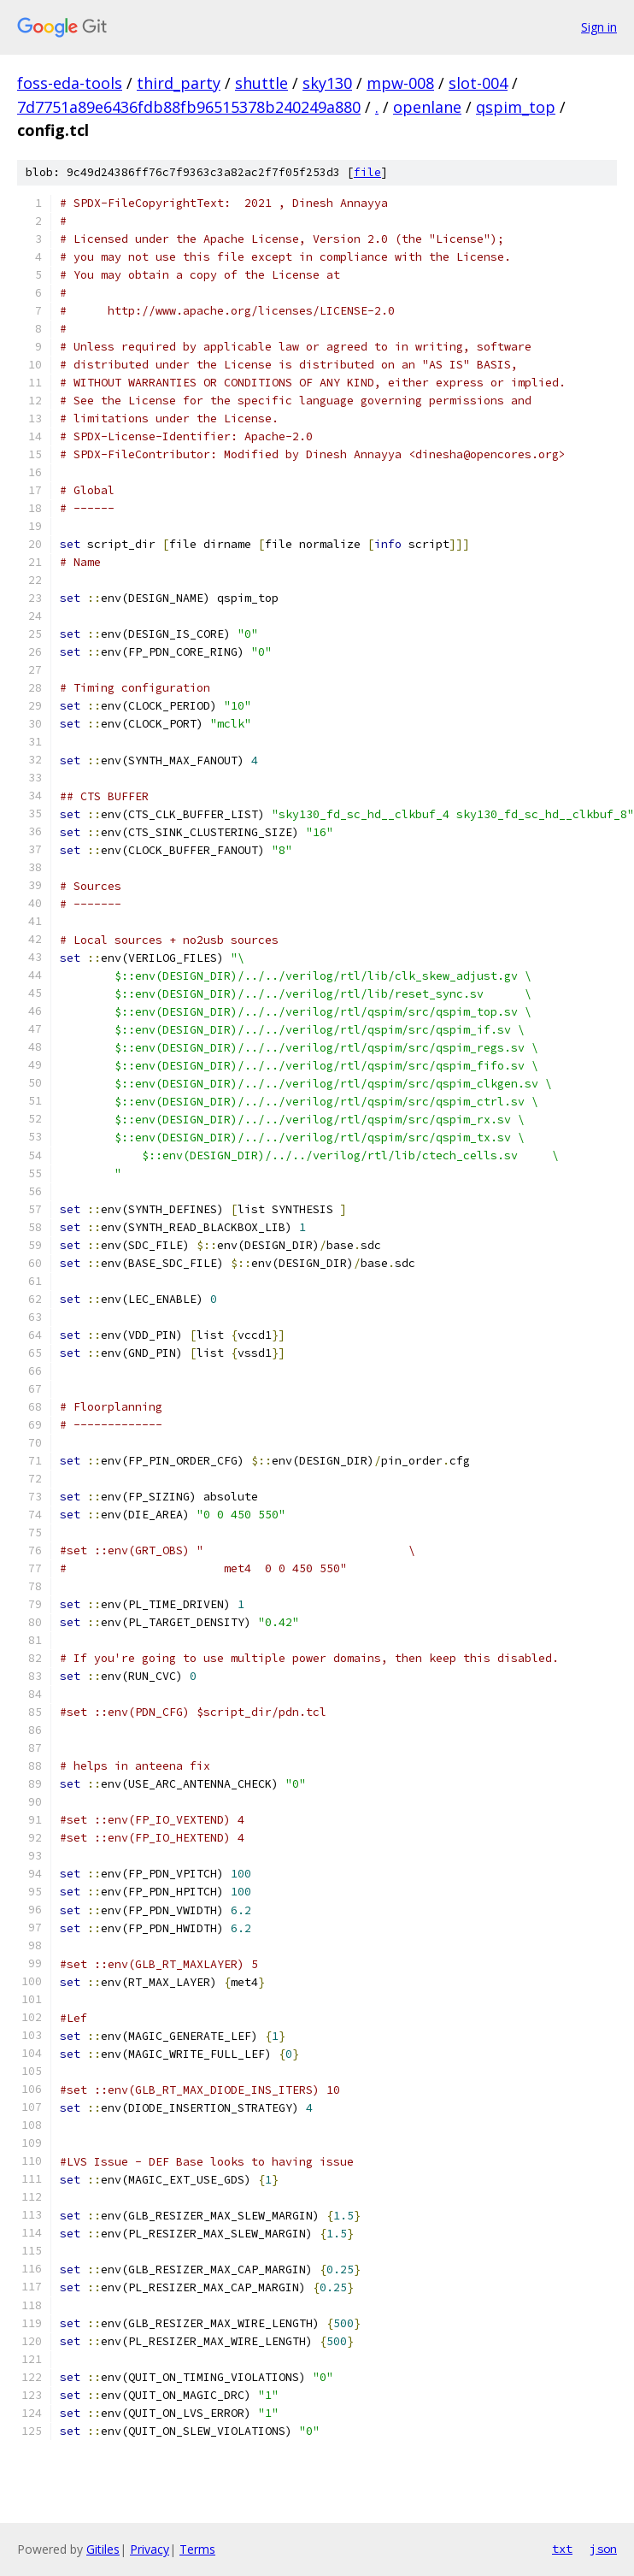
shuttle (261, 83)
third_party (178, 83)
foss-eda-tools (69, 83)
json (603, 2548)
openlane (427, 107)
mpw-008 (400, 83)
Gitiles (103, 2549)
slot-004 (478, 83)
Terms (197, 2549)
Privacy (149, 2549)
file (367, 172)
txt (562, 2548)
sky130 (327, 83)
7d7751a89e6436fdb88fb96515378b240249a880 (189, 107)
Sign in (599, 27)
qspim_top (515, 107)
